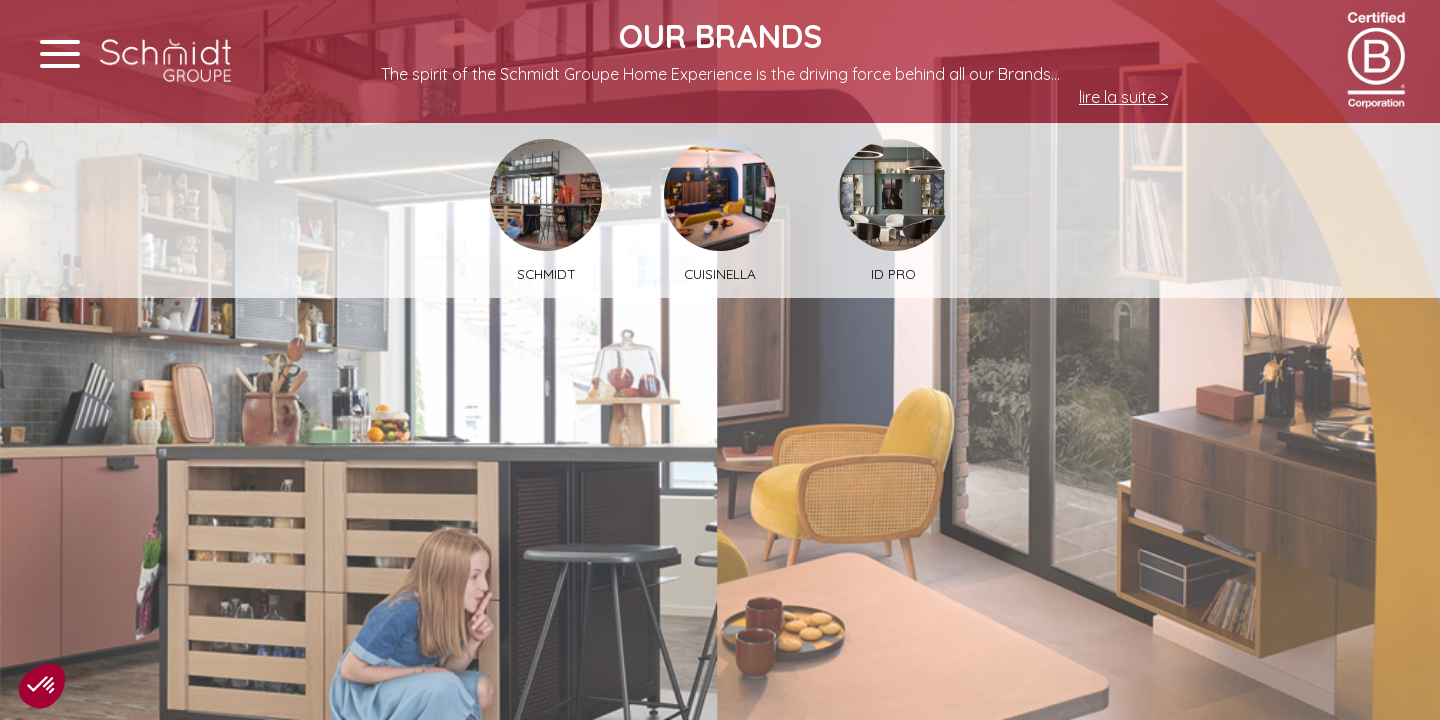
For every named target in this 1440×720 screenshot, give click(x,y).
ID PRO (894, 210)
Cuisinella (720, 210)
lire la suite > (1123, 97)
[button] (42, 686)
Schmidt (546, 210)
